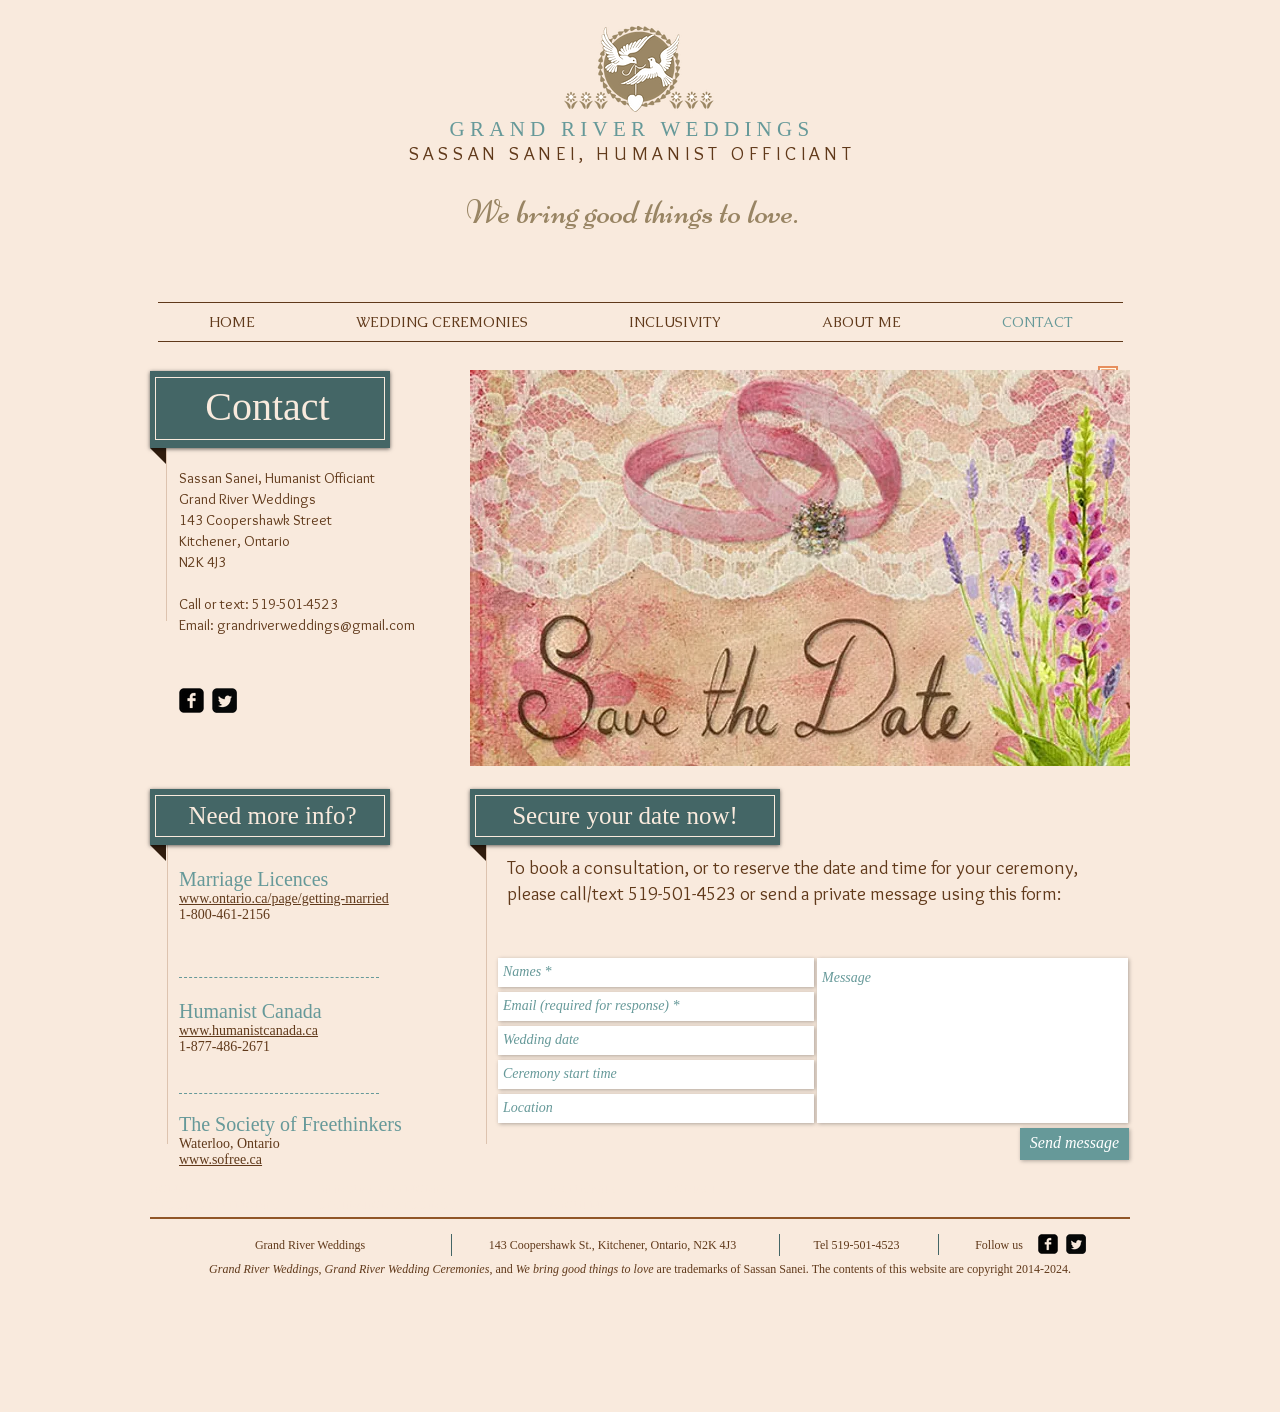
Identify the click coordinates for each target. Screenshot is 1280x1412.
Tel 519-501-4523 (856, 1245)
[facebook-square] (191, 700)
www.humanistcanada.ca (248, 1030)
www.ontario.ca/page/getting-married (284, 898)
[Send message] (1074, 1144)
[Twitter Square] (224, 700)
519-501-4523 (295, 604)
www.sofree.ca (220, 1159)
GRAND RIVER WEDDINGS (632, 129)
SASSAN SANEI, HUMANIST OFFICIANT (632, 153)
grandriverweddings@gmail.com (316, 625)
